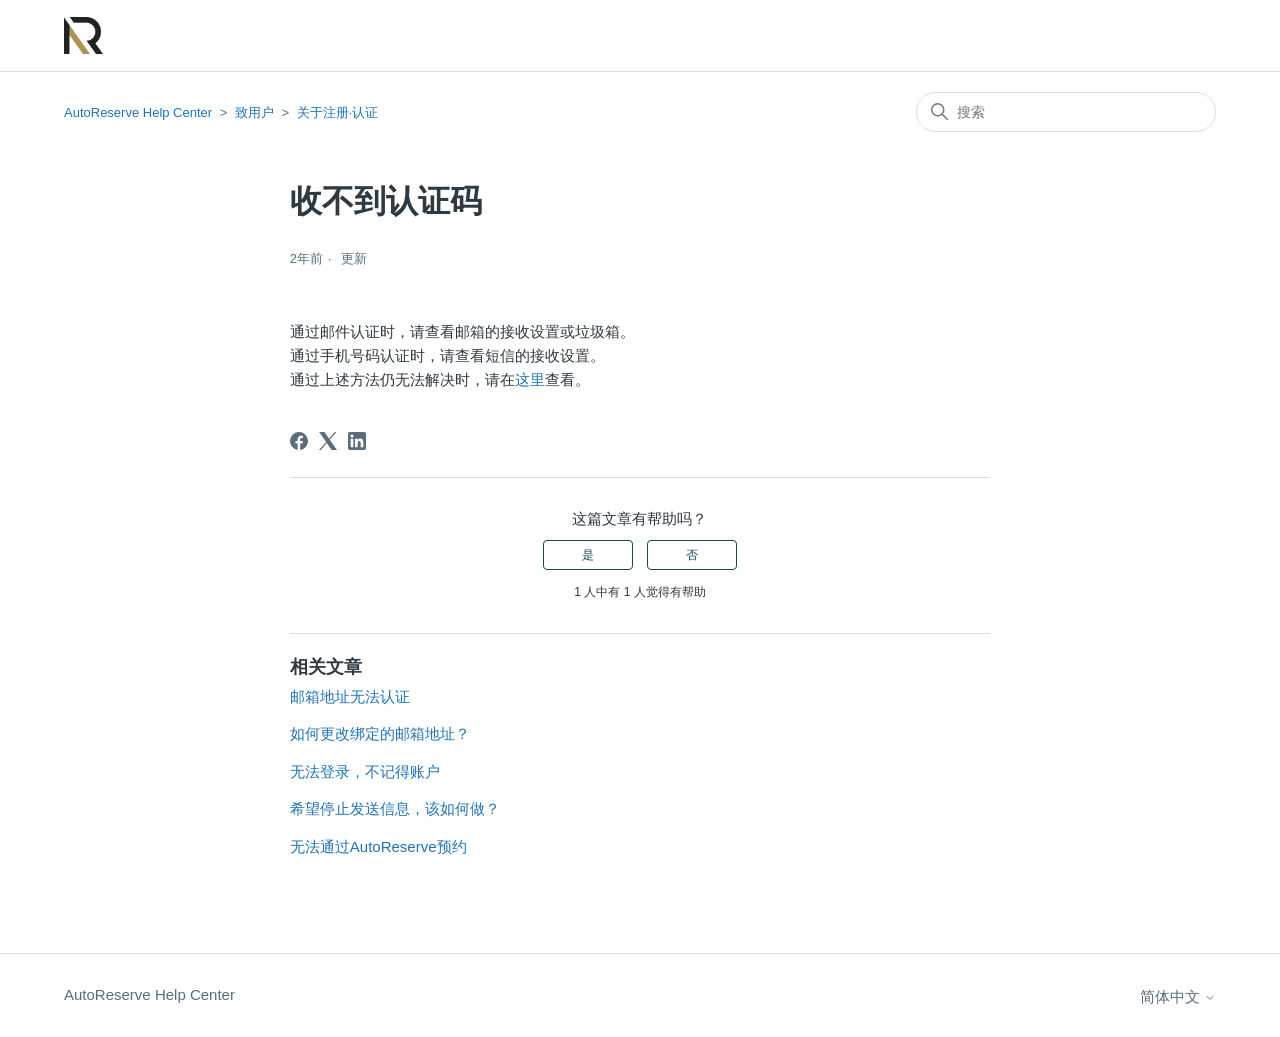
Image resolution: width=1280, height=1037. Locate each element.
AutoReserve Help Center (138, 112)
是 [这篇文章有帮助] (588, 555)
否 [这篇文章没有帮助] (692, 555)
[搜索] (1066, 112)
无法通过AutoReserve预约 (378, 846)
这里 (530, 379)
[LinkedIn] (357, 441)
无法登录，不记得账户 (365, 771)
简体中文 (1178, 996)
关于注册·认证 (338, 112)
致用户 (254, 112)
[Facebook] (299, 441)
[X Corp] (328, 441)
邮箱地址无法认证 (350, 696)
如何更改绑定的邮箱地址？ (380, 733)
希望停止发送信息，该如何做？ (395, 808)
